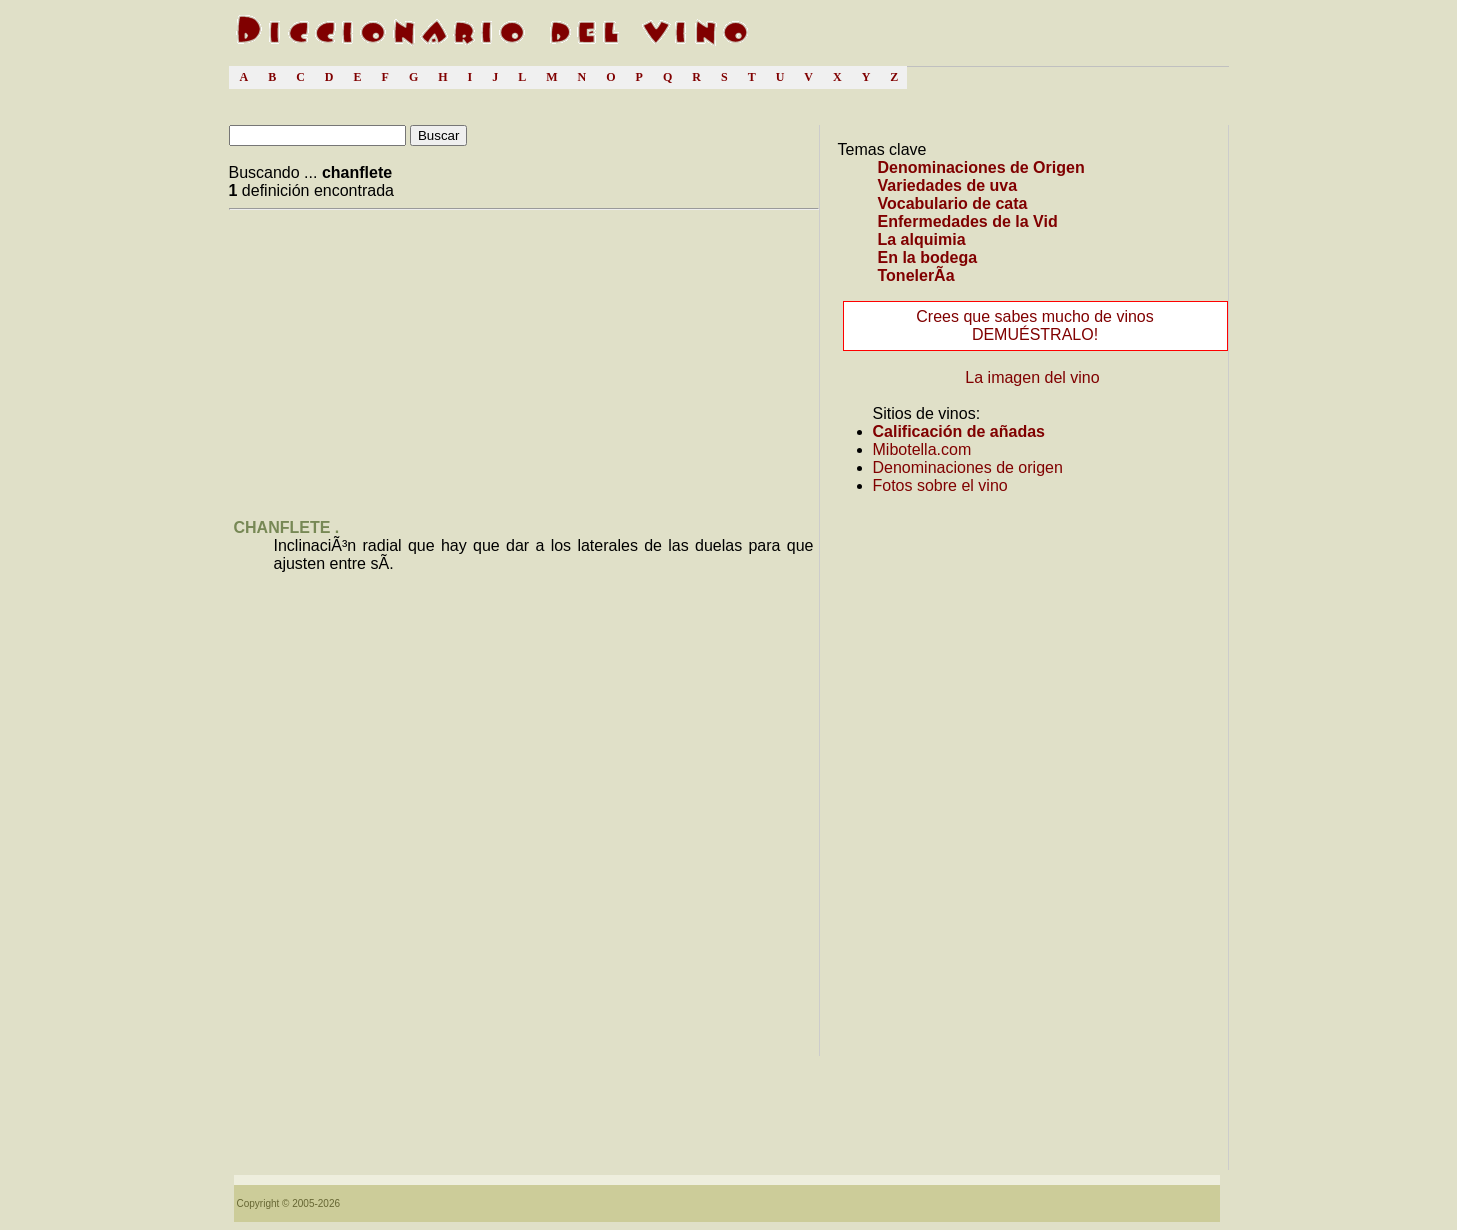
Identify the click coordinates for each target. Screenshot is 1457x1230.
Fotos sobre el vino (940, 485)
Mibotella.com (922, 449)
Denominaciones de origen (968, 467)
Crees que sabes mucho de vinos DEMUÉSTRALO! (1034, 325)
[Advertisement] (397, 358)
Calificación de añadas (959, 431)
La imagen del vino (1032, 377)
